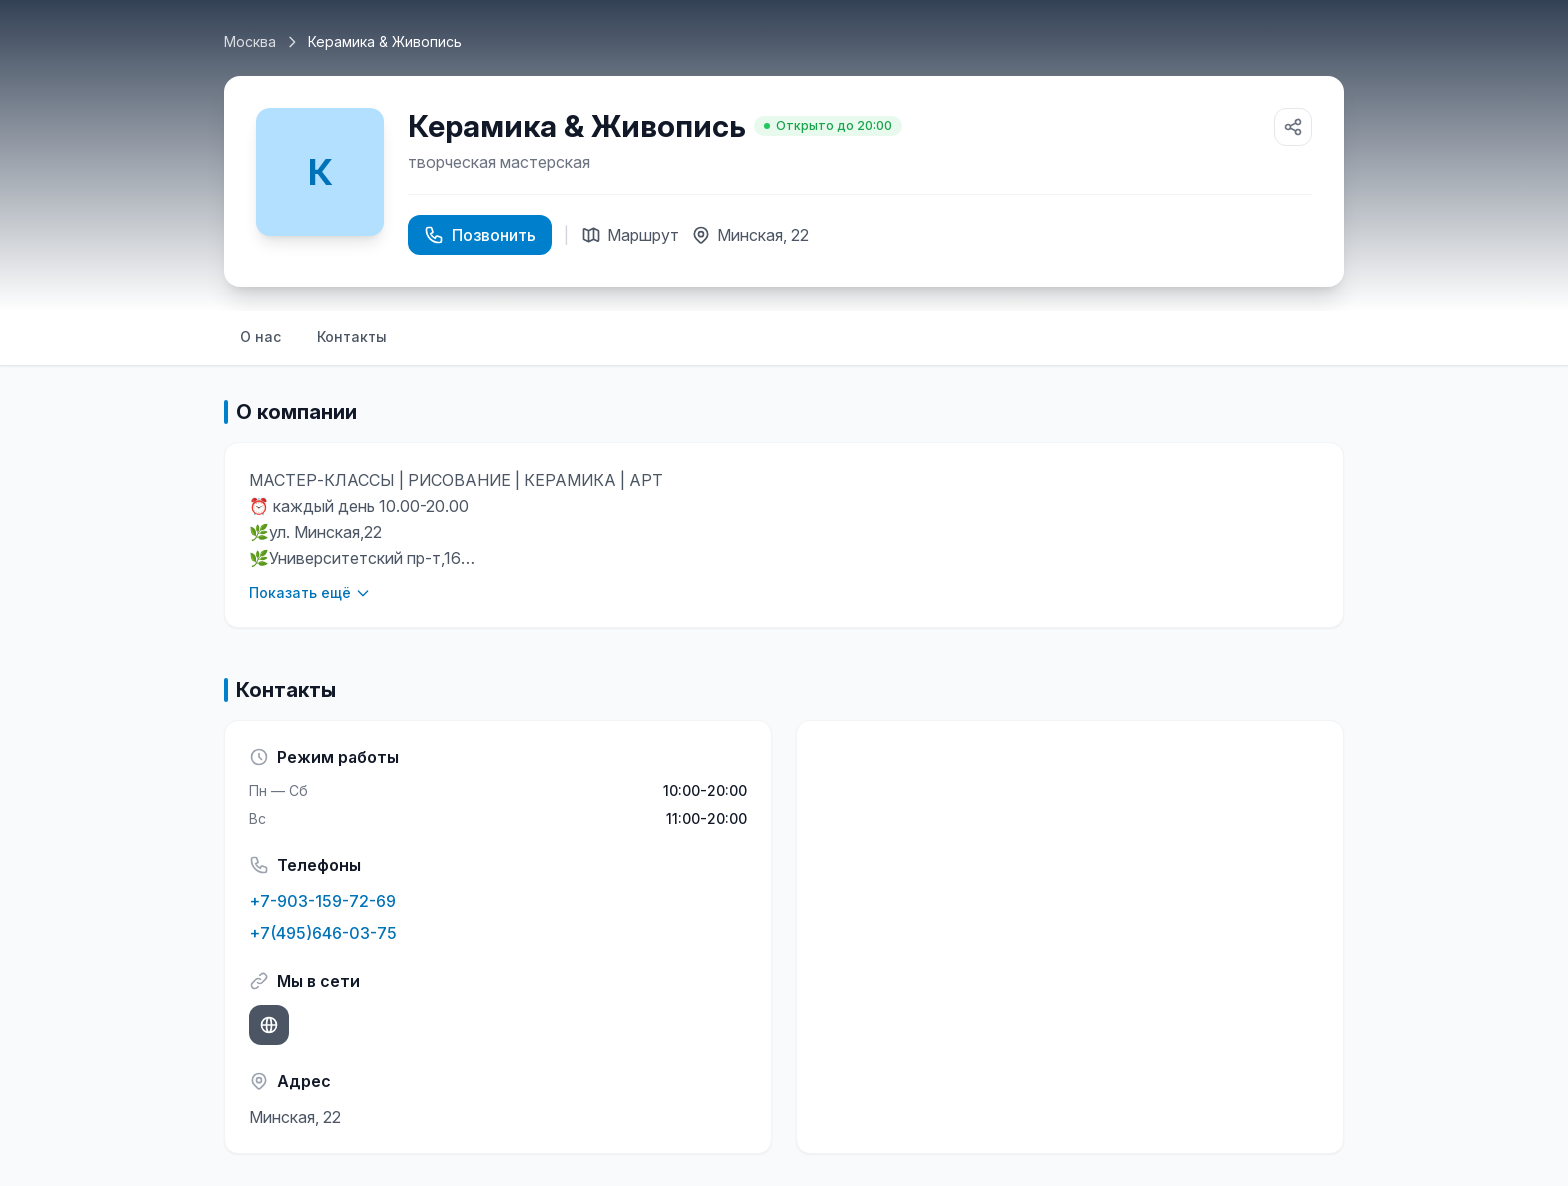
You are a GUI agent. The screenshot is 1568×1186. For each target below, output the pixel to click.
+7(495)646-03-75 (323, 933)
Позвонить (480, 235)
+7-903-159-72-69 (322, 901)
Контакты (352, 336)
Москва (250, 41)
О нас (260, 336)
